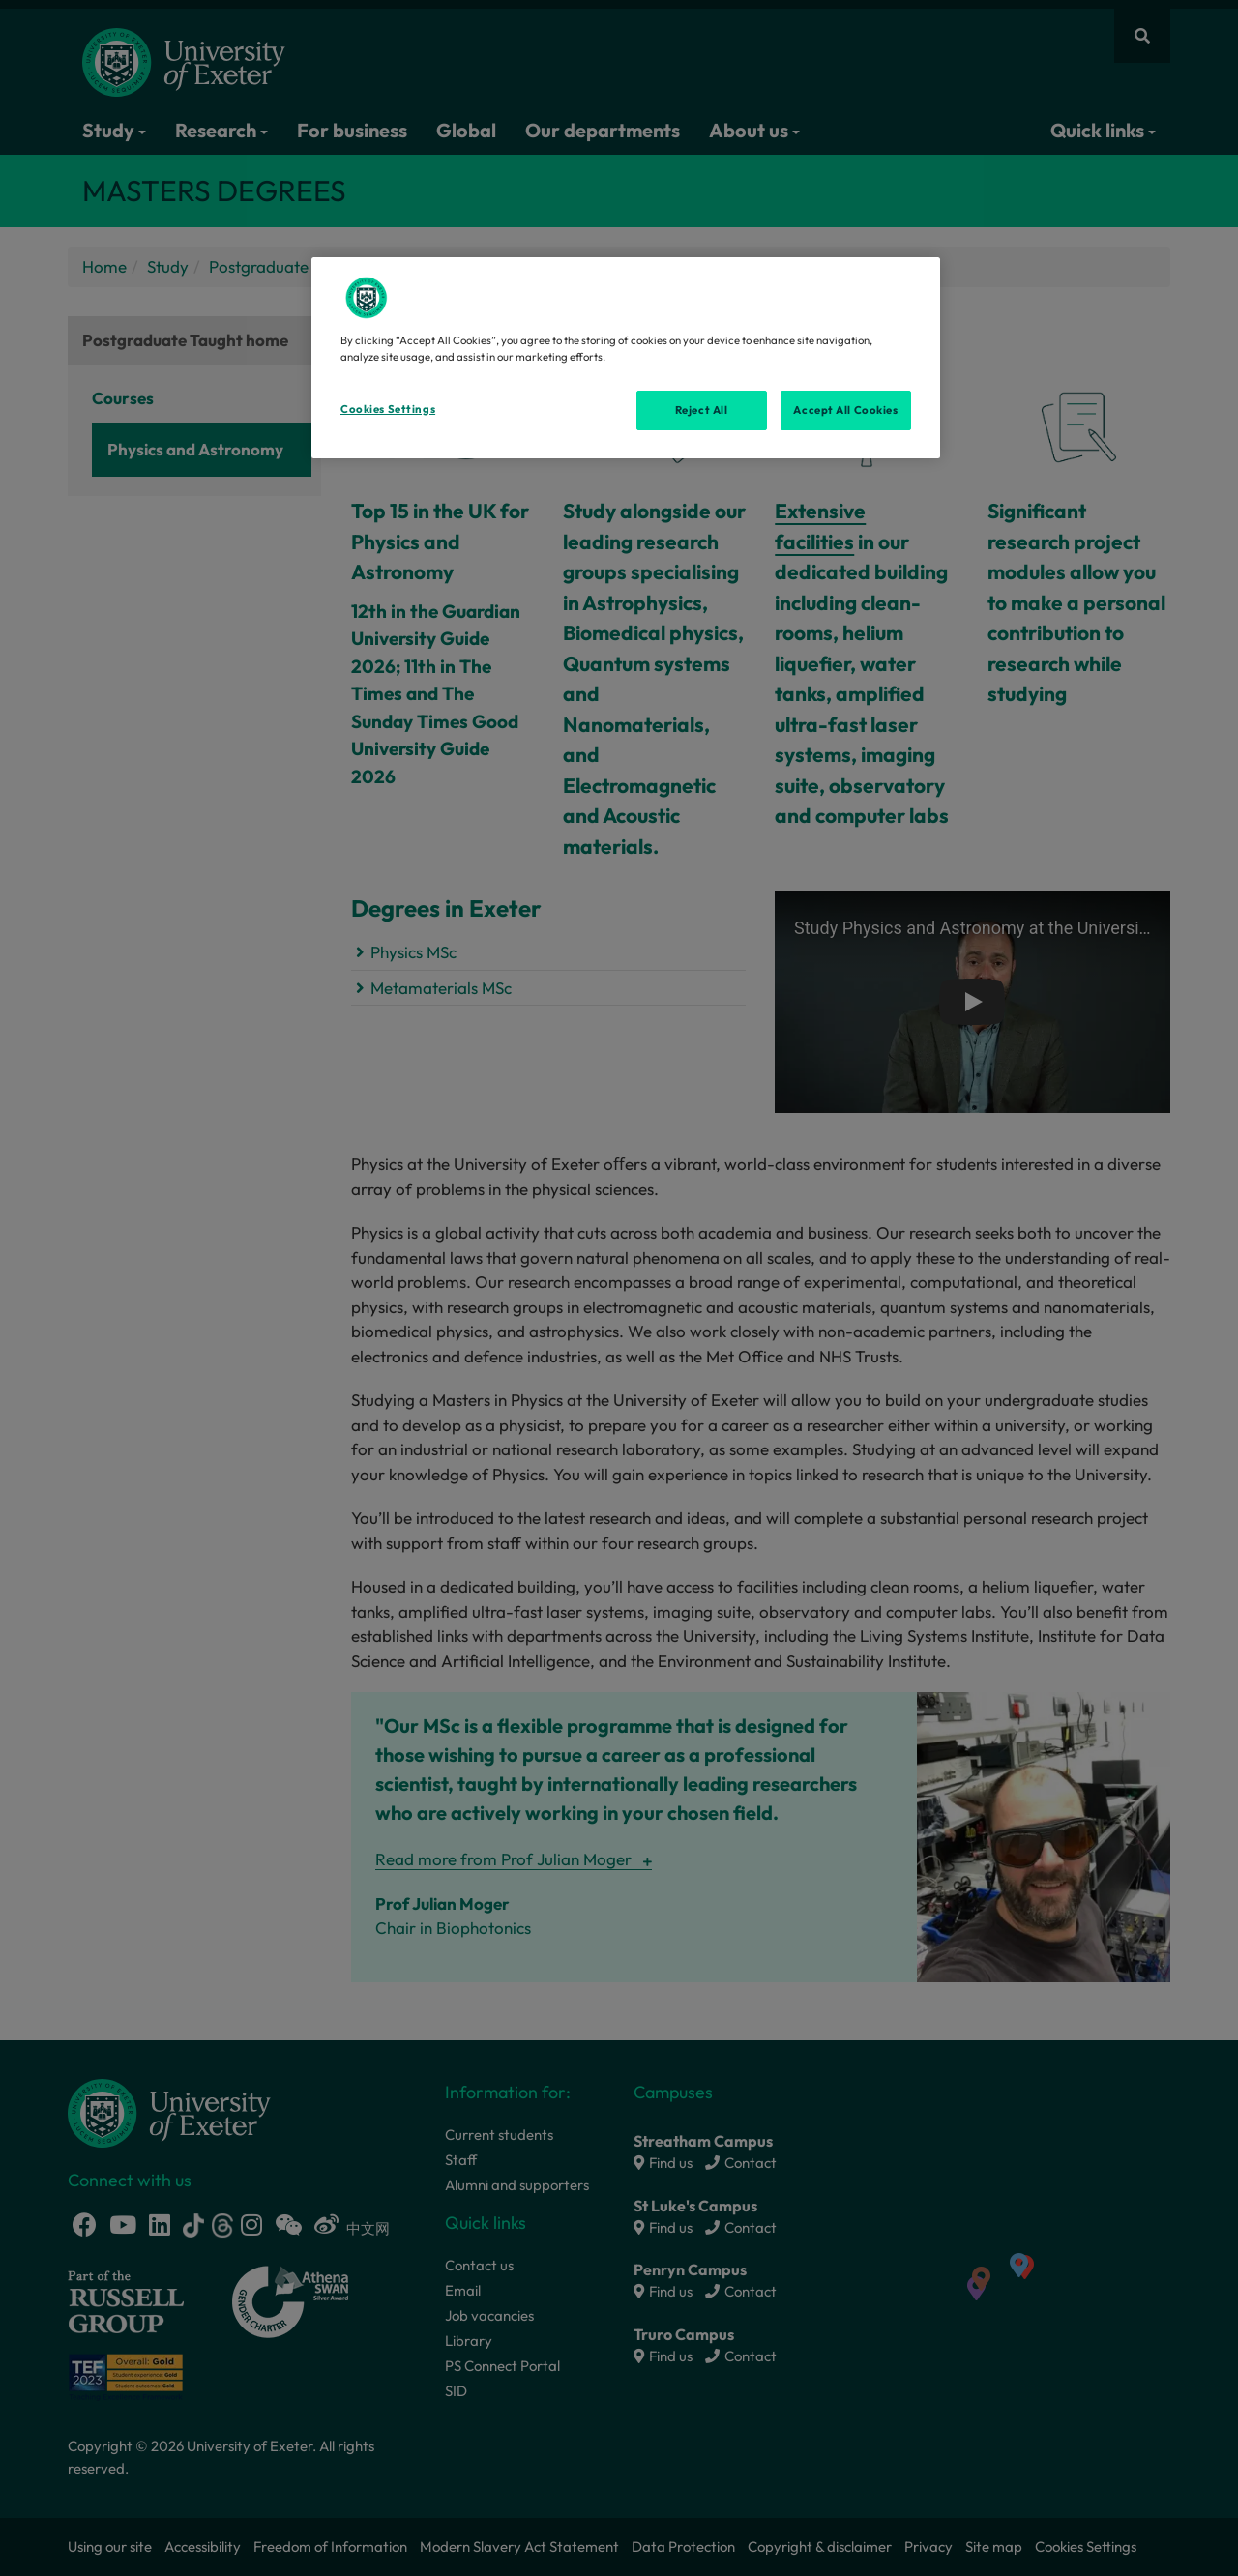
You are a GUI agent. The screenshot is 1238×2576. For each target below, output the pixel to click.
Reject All (701, 410)
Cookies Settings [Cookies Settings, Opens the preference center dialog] (387, 409)
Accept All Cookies (845, 410)
